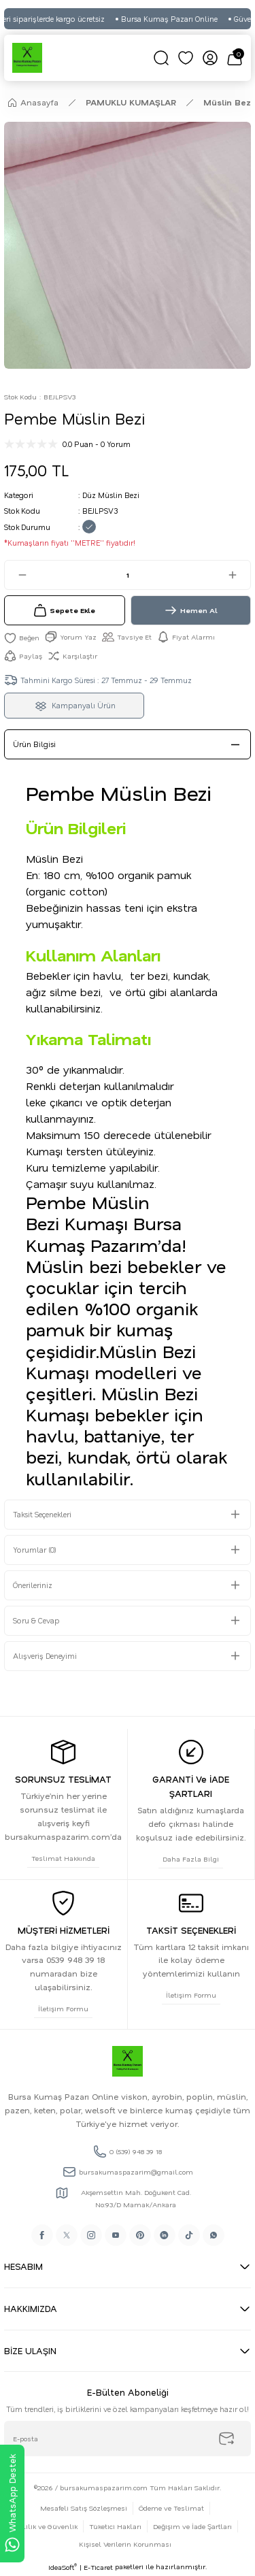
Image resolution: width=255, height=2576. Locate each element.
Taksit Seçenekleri (42, 1514)
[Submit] (226, 2438)
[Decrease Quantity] (16, 575)
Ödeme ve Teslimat (171, 2508)
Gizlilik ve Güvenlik (45, 2526)
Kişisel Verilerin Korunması (125, 2544)
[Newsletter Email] (127, 2438)
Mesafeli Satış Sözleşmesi (83, 2508)
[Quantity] (127, 575)
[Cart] (234, 58)
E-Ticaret (98, 2567)
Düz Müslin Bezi (110, 495)
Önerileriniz (32, 1585)
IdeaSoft (62, 2567)
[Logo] (27, 58)
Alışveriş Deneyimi (45, 1656)
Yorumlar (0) (34, 1550)
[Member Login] (210, 58)
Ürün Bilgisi (34, 744)
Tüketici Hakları (115, 2526)
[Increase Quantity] (238, 575)
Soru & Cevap (36, 1620)
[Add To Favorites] (21, 637)
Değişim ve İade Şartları (192, 2526)
